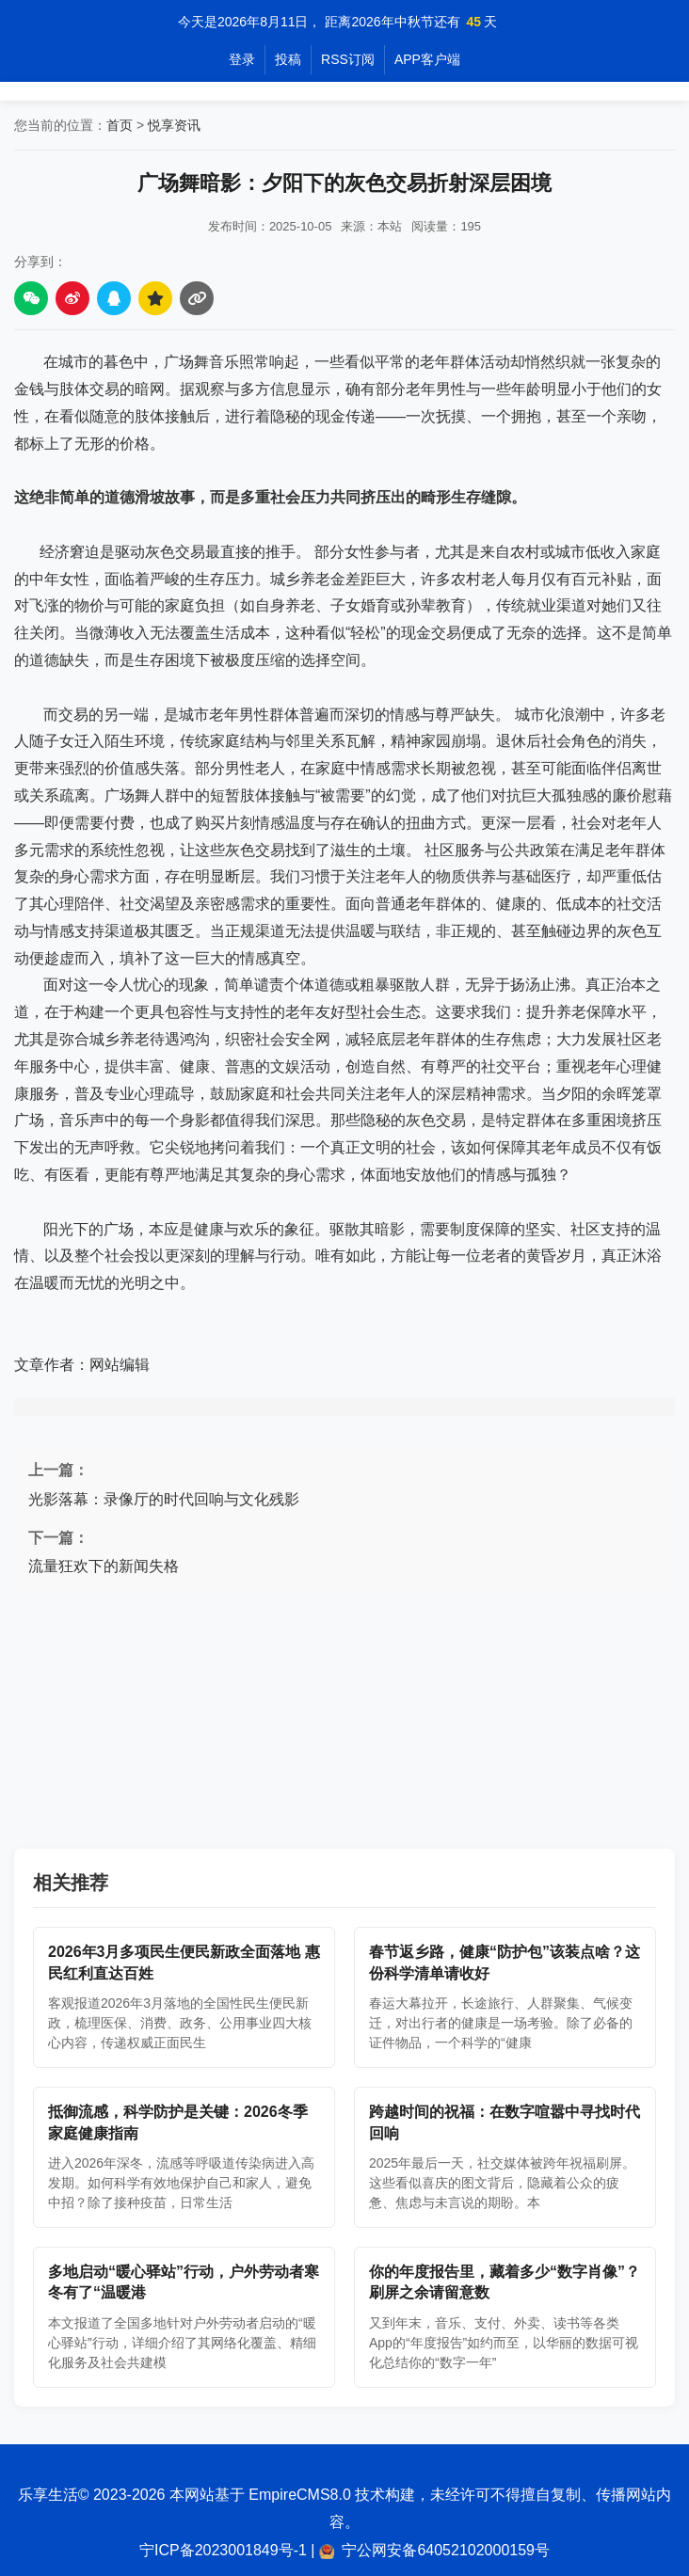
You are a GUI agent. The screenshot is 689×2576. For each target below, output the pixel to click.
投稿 (288, 59)
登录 (242, 59)
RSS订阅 (348, 59)
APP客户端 (427, 59)
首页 (119, 125)
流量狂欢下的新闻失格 (103, 1566)
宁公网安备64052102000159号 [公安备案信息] (446, 2550)
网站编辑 (119, 1365)
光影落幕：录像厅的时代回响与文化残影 (163, 1499)
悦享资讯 (174, 125)
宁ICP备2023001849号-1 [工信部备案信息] (223, 2550)
